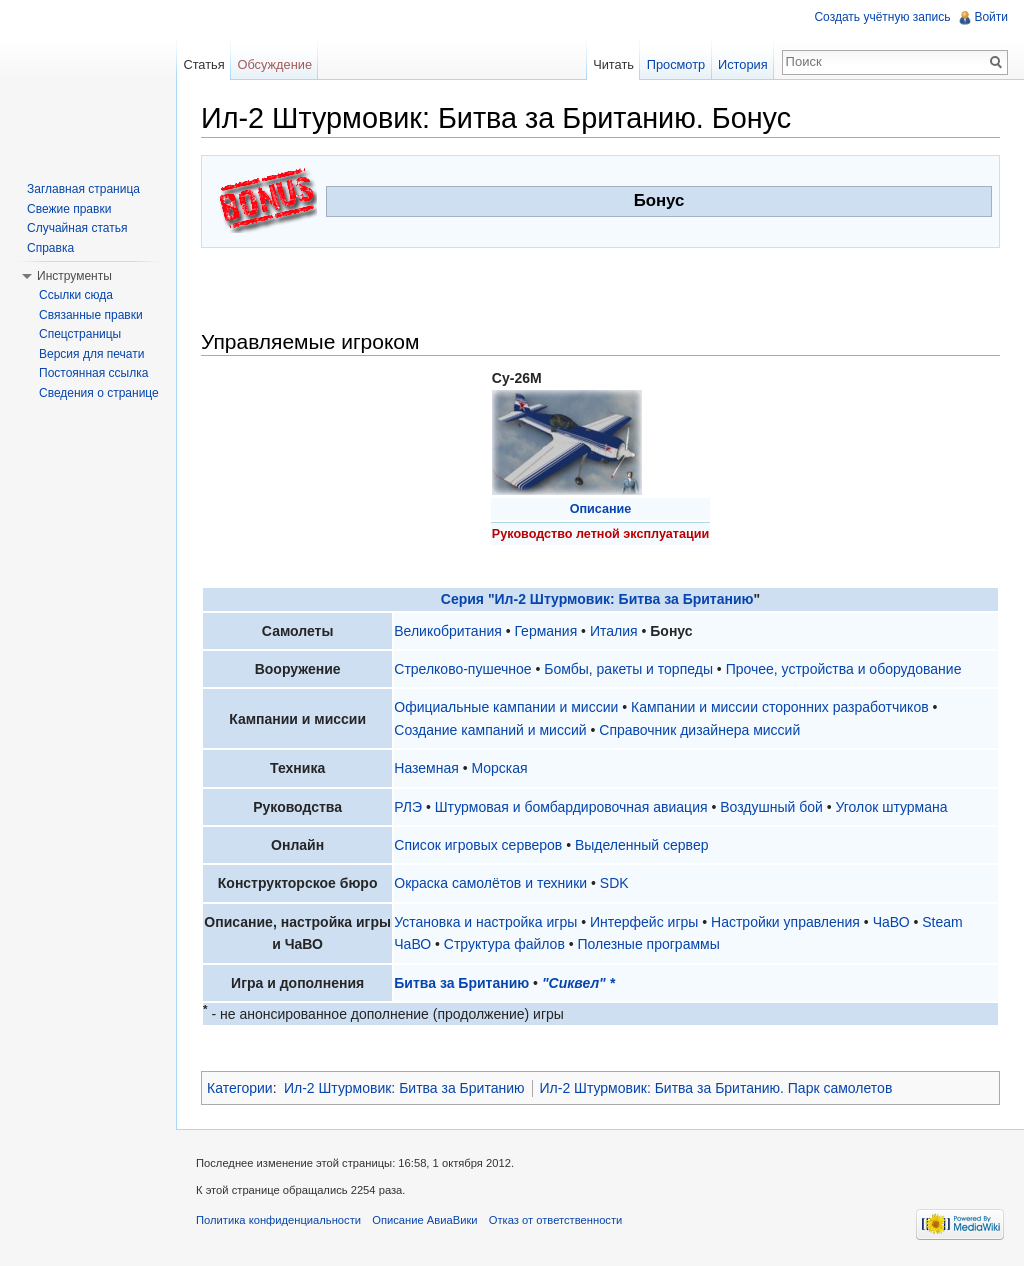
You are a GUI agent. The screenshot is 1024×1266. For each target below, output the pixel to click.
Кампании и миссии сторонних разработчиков (780, 707)
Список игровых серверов (478, 845)
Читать (613, 64)
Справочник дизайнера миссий (699, 730)
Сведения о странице (99, 393)
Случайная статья (77, 228)
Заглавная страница (83, 189)
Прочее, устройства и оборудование (844, 669)
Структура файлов (504, 944)
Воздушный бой (771, 807)
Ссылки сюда (76, 295)
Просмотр (676, 64)
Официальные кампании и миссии (506, 707)
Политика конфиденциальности (278, 1220)
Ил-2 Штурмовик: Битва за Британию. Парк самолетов (716, 1088)
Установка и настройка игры (485, 922)
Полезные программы (649, 944)
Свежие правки (69, 209)
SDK (614, 883)
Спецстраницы (80, 334)
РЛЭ (408, 807)
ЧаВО (891, 922)
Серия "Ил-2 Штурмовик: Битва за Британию (597, 599)
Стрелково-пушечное (462, 669)
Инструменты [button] (74, 276)
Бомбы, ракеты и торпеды (628, 669)
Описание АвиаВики (424, 1220)
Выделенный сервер (642, 845)
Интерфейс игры (644, 922)
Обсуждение (274, 64)
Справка (50, 248)
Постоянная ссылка (93, 373)
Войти (991, 17)
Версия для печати (91, 354)
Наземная (426, 768)
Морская (499, 768)
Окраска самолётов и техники (490, 883)
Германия (545, 631)
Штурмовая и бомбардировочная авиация (571, 807)
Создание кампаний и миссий (490, 730)
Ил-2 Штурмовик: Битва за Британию (404, 1088)
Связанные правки (91, 315)
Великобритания (448, 631)
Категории (240, 1088)
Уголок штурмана (892, 807)
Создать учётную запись (882, 17)
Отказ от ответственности (556, 1220)
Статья (203, 64)
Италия (614, 631)
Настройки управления (785, 922)
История (743, 64)
